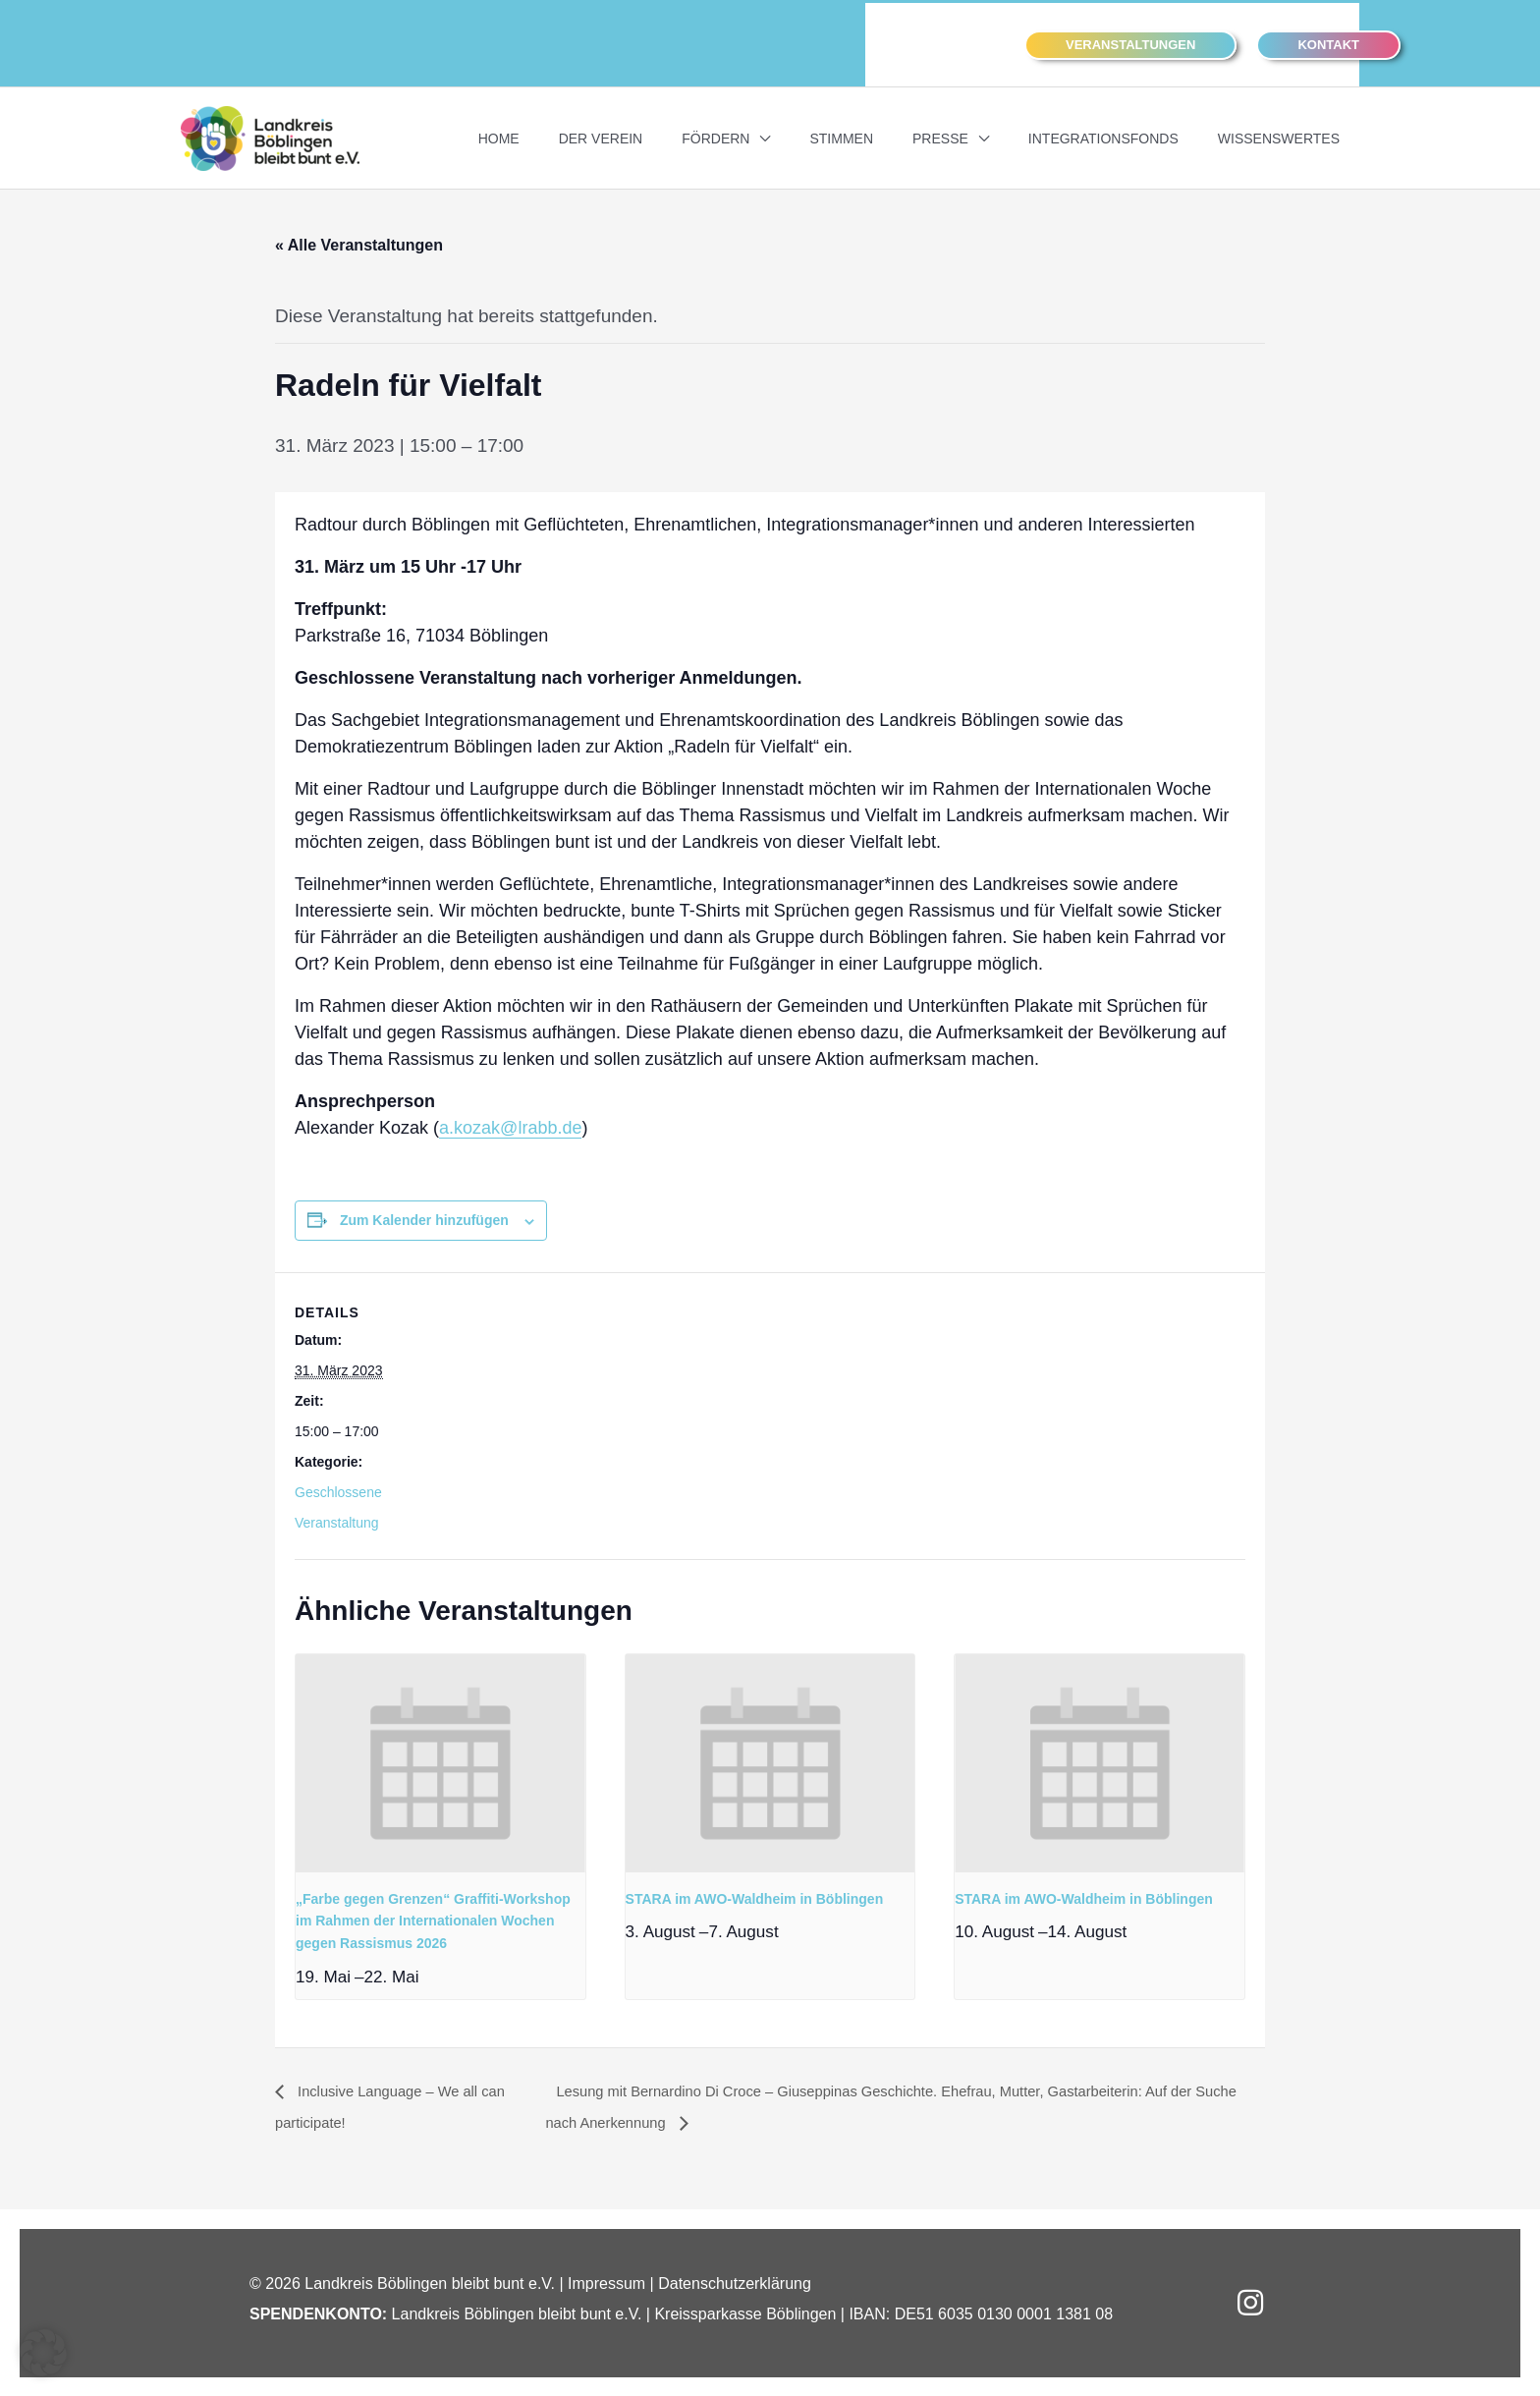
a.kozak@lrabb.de (510, 1126)
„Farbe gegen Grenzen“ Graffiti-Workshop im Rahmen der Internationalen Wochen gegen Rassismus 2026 (433, 1919)
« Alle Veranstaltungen (359, 243)
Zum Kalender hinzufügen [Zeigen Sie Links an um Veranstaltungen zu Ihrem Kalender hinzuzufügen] (424, 1218)
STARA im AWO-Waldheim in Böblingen (755, 1897)
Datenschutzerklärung (734, 2282)
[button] (1130, 43)
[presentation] (440, 1760)
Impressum (606, 2282)
